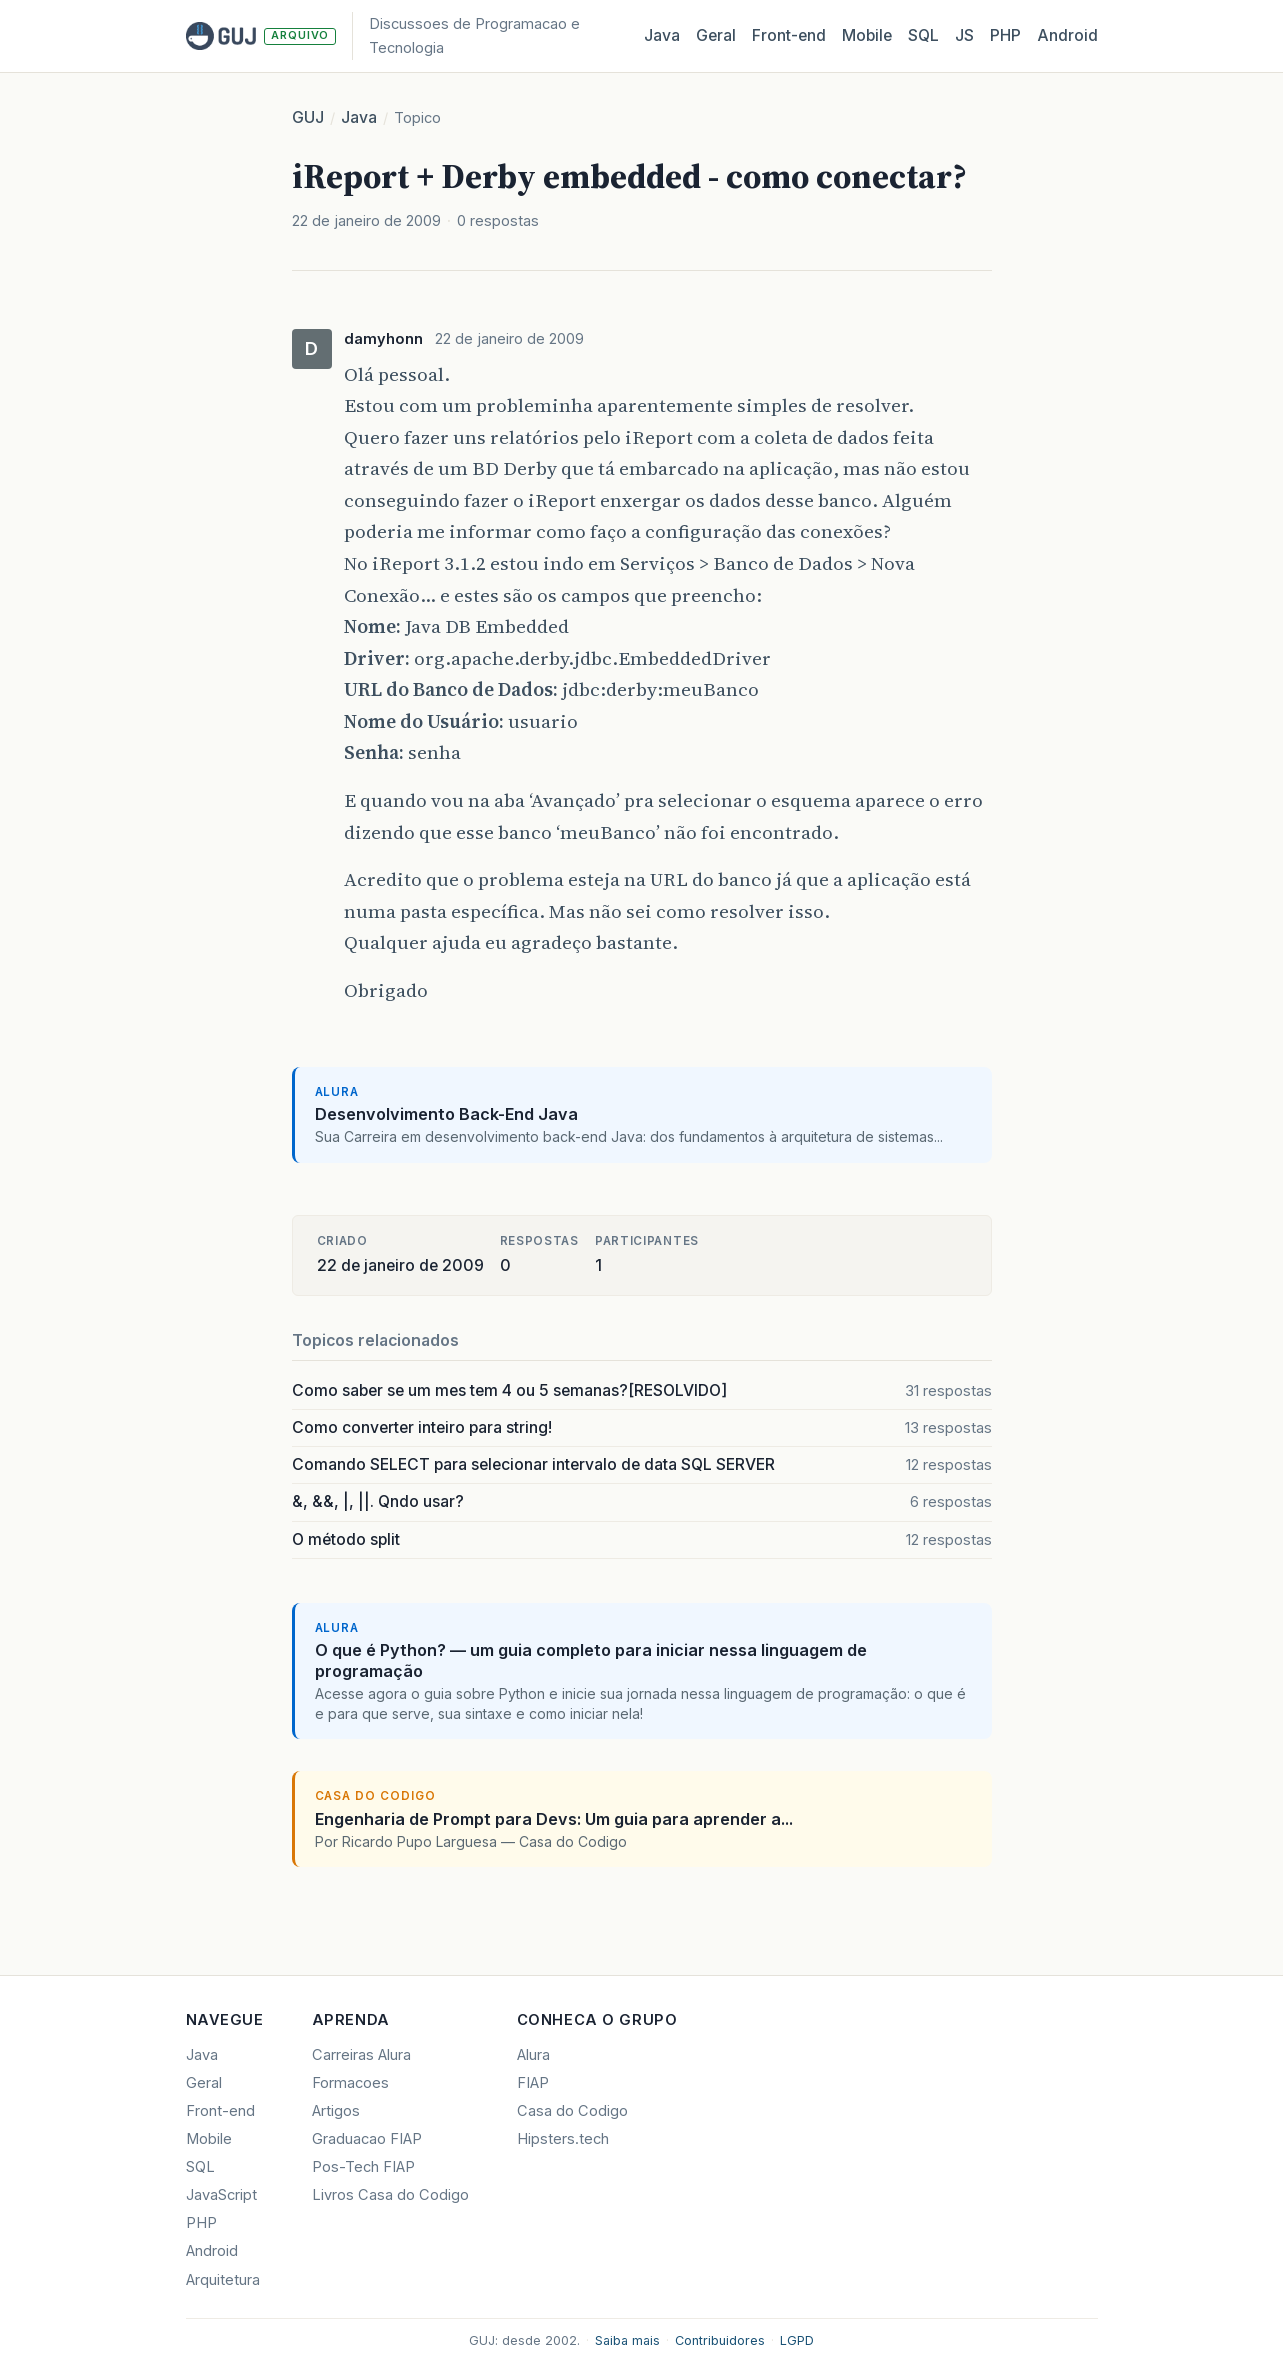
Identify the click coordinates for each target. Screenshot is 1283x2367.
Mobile (867, 35)
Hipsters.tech (563, 2139)
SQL (923, 35)
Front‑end (789, 35)
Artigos (336, 2111)
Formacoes (350, 2083)
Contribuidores (720, 2340)
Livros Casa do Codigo (390, 2195)
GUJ (308, 117)
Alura (533, 2055)
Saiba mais (627, 2340)
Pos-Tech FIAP (363, 2167)
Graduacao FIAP (367, 2139)
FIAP (533, 2083)
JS (964, 35)
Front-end (220, 2111)
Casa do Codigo (572, 2111)
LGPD (797, 2340)
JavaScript (221, 2195)
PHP (1005, 35)
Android (1067, 35)
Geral (716, 35)
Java (662, 35)
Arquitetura (223, 2280)
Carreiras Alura (361, 2055)
